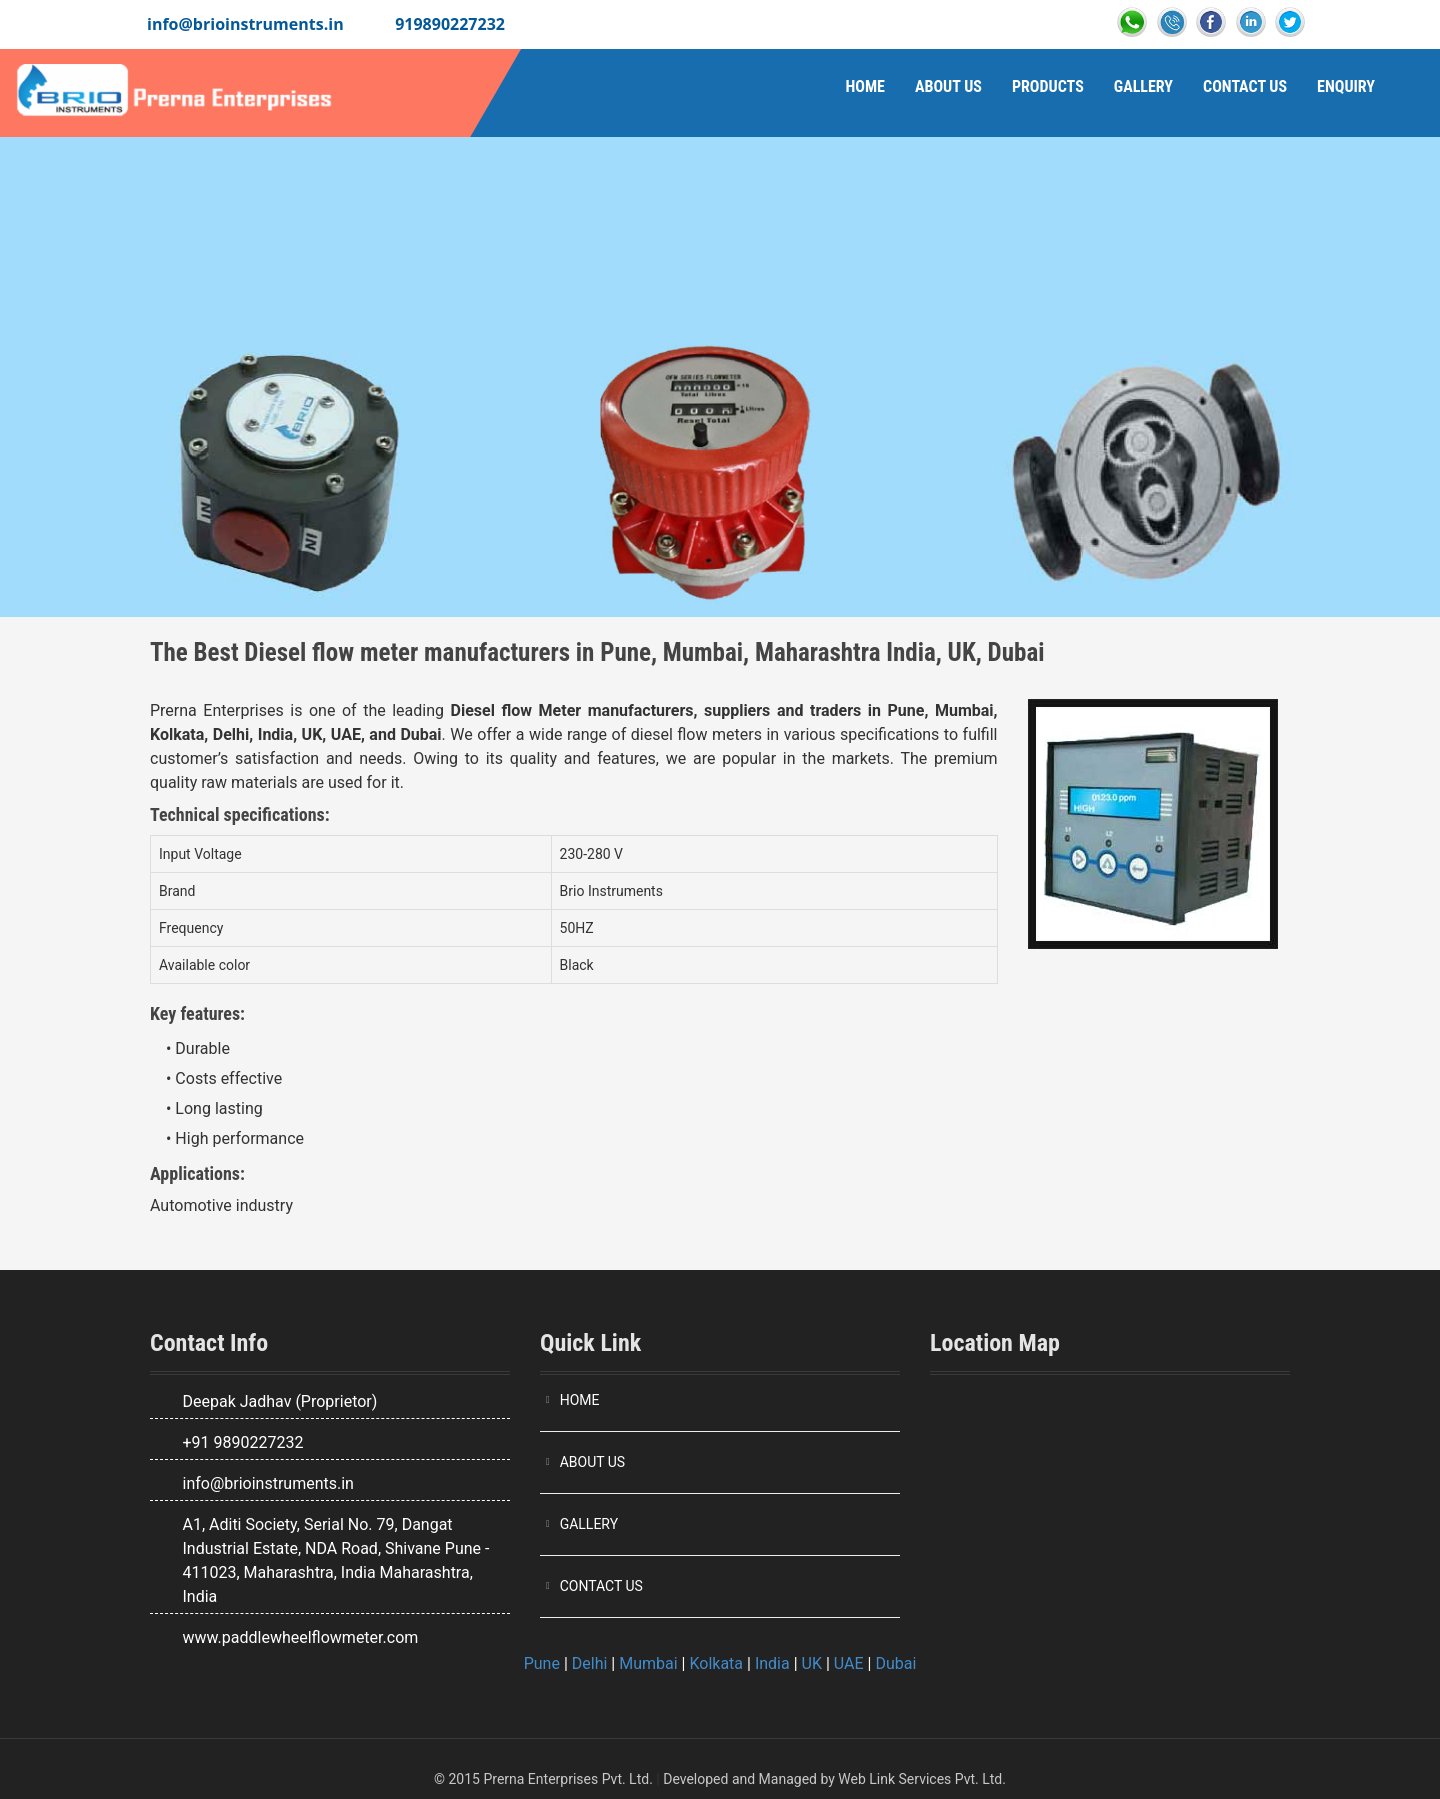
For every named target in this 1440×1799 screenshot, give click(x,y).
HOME (580, 1400)
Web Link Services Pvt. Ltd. (922, 1779)
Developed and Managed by (749, 1779)
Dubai (895, 1663)
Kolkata (716, 1663)
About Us (948, 86)
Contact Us (1245, 86)
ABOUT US (593, 1462)
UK (812, 1663)
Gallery (1143, 86)
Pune (542, 1663)
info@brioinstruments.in (245, 24)
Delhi (590, 1663)
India (772, 1663)
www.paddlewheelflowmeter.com (300, 1637)
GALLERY (589, 1524)
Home (864, 86)
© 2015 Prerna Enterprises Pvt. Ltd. (543, 1779)
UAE (849, 1663)
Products (1048, 86)
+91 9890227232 (242, 1442)
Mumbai (648, 1663)
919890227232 (450, 24)
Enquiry (1346, 86)
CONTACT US (601, 1586)
